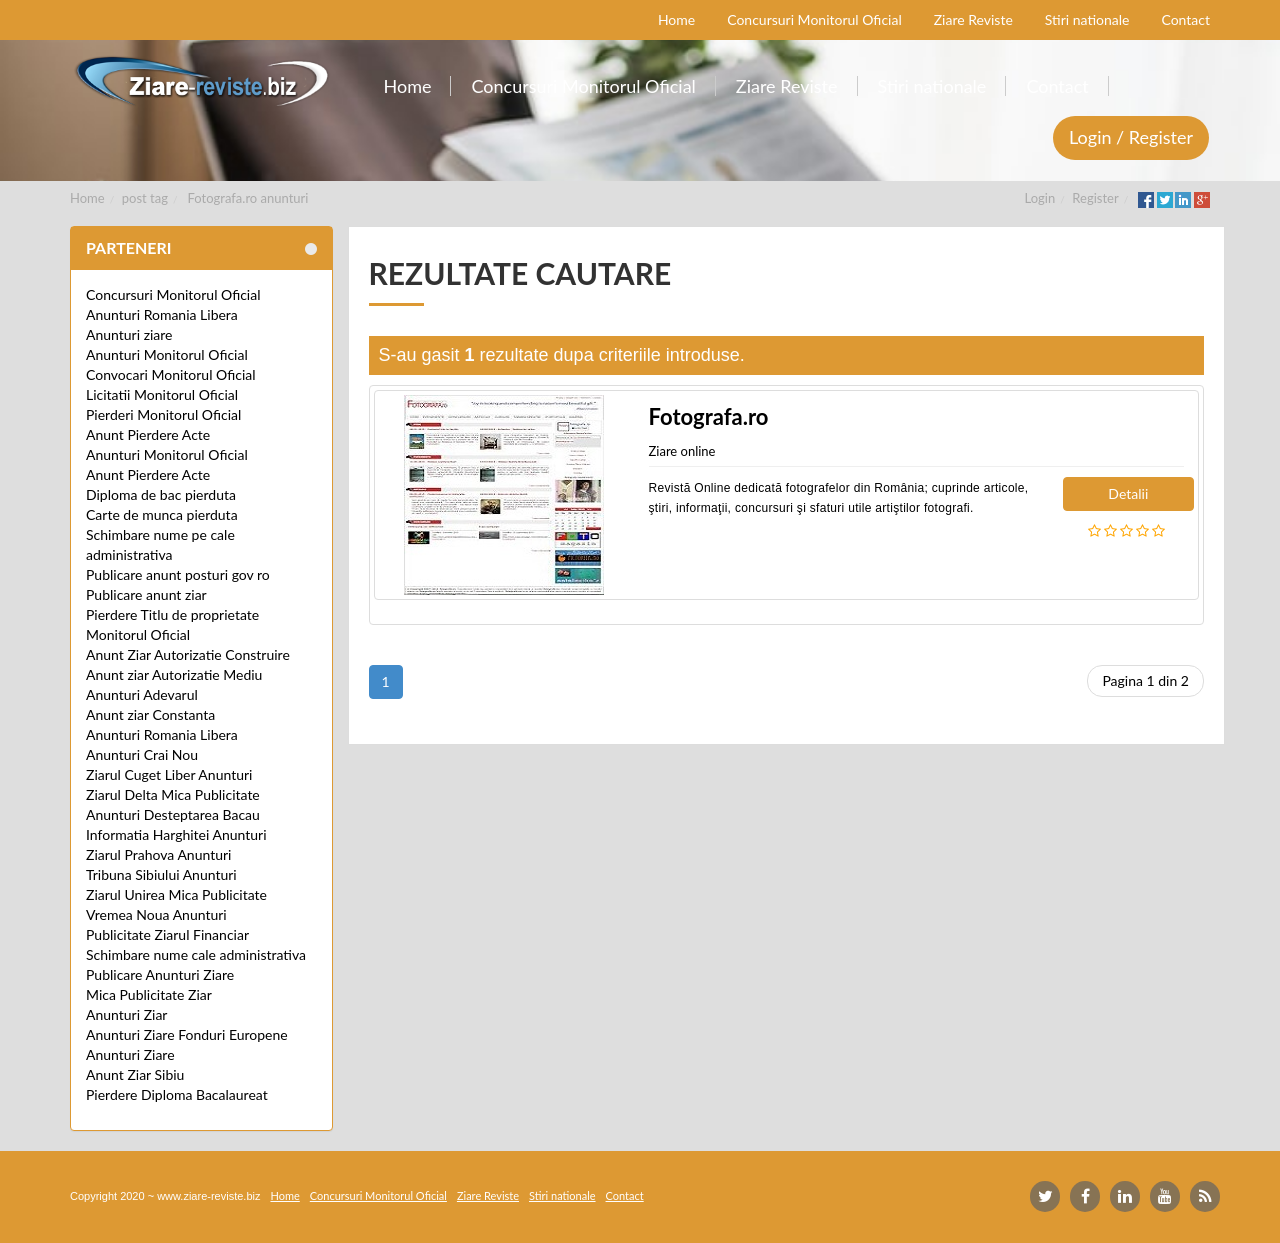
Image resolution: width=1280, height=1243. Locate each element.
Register (1095, 198)
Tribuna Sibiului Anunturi (161, 874)
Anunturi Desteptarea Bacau (173, 814)
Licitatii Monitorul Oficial (162, 394)
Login (1040, 198)
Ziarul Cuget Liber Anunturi (169, 774)
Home (87, 198)
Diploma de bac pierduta (161, 494)
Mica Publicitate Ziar (149, 994)
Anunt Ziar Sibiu (135, 1074)
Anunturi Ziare (130, 1054)
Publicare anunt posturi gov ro (178, 574)
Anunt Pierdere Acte (148, 434)
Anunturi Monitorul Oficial (167, 354)
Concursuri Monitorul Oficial (173, 294)
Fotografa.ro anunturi (248, 198)
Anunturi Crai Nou (142, 754)
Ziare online (682, 451)
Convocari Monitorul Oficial (171, 374)
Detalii (1128, 493)
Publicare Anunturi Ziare (160, 974)
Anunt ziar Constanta (150, 714)
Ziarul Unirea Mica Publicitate (176, 894)
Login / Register (1131, 137)
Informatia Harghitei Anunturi (176, 834)
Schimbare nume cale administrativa (196, 954)
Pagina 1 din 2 (1145, 680)
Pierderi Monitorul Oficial (163, 414)
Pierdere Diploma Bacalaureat (177, 1094)
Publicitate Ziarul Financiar (167, 934)
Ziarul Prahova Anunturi (158, 854)
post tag (145, 198)
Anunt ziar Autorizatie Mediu (174, 674)
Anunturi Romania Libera (162, 314)
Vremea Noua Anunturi (156, 914)
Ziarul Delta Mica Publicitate (173, 794)
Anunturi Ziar (126, 1014)
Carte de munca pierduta (162, 514)
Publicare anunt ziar (146, 594)
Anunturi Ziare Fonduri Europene (187, 1034)
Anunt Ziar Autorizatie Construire (188, 654)
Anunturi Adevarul (142, 694)
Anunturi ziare (129, 334)
